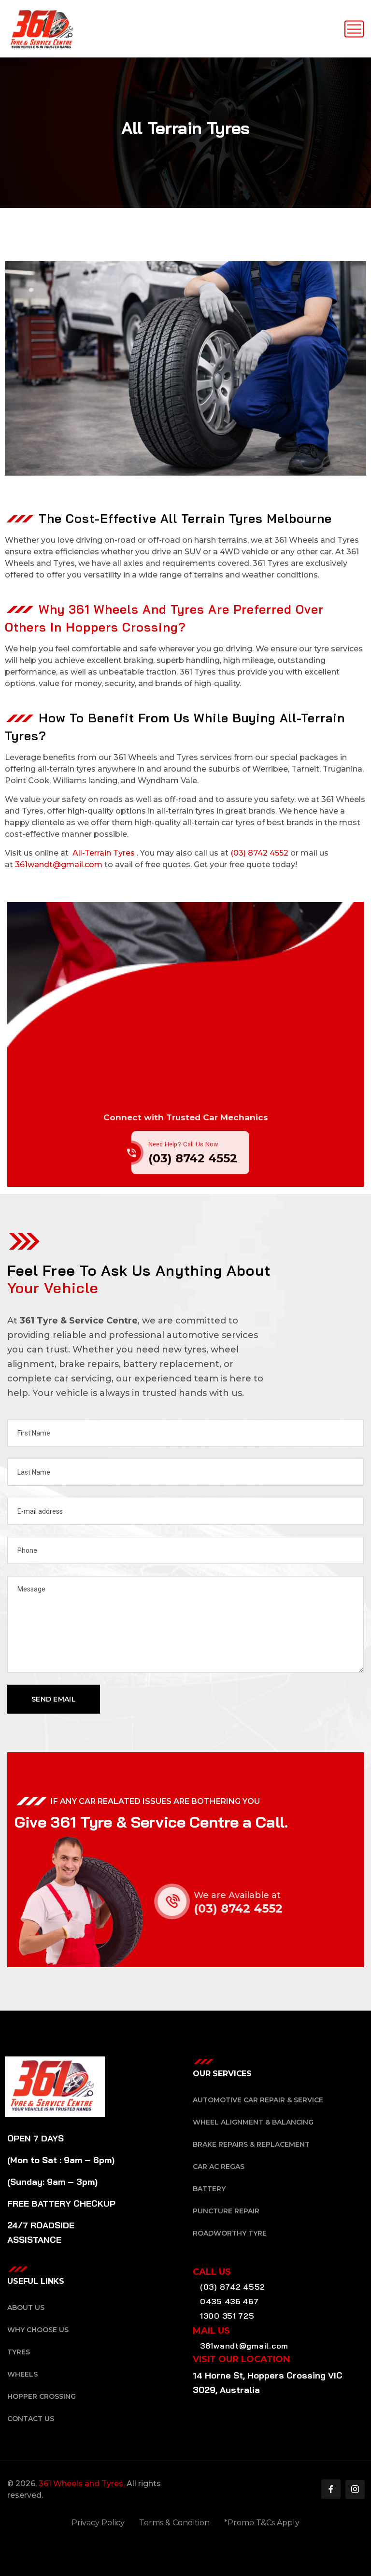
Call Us (212, 2271)
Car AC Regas (218, 2166)
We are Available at (251, 1895)
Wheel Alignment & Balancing (253, 2122)
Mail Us (211, 2330)
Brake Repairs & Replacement (251, 2144)
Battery (209, 2188)
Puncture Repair (226, 2211)
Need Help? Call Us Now (183, 1158)
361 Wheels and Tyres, (82, 2483)
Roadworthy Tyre (230, 2233)
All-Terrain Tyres (103, 853)
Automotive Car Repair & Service (258, 2100)
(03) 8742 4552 (259, 853)
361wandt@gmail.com (58, 864)
